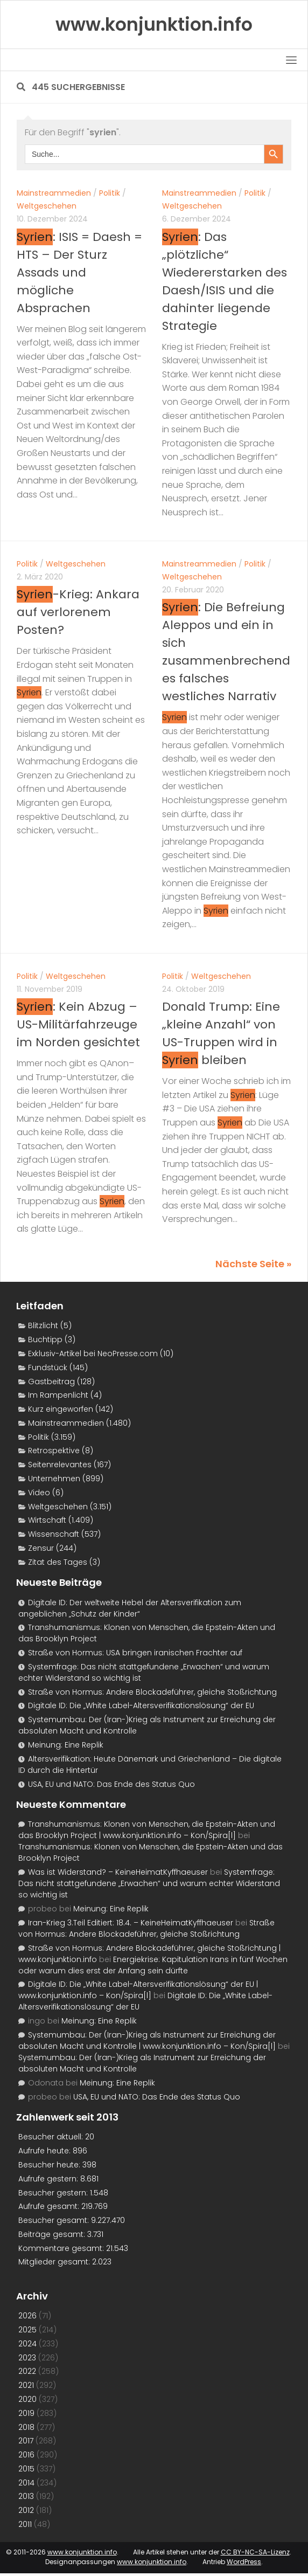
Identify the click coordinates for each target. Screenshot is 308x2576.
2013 (26, 2496)
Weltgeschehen (46, 206)
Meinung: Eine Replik (65, 1744)
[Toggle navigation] (291, 60)
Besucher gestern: (54, 2192)
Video (39, 1492)
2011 (25, 2524)
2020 (27, 2399)
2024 (27, 2343)
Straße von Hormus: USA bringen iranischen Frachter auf (135, 1652)
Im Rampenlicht (58, 1395)
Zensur (41, 1548)
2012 (26, 2510)
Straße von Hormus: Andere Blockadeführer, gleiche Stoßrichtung (152, 1692)
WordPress (244, 2561)
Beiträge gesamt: (52, 2234)
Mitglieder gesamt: (55, 2261)
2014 (26, 2482)
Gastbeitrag (51, 1381)
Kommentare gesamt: (62, 2248)
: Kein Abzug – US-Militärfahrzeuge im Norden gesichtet (78, 1024)
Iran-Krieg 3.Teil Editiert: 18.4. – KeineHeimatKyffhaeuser (130, 1922)
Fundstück (47, 1367)
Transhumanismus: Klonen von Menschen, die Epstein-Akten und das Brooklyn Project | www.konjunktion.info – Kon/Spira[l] (146, 1830)
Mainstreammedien (54, 193)
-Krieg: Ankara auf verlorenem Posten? (78, 612)
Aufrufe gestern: (49, 2178)
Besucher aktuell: (51, 2136)
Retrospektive (54, 1450)
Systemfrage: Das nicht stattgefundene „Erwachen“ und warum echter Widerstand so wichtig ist (149, 1883)
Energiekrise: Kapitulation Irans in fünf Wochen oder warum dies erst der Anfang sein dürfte (153, 1965)
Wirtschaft (47, 1520)
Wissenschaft (53, 1534)
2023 (27, 2357)
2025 (27, 2329)
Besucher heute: (50, 2164)
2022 (27, 2371)
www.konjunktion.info (82, 2552)
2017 (25, 2440)
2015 (26, 2468)
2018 (26, 2427)
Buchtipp (45, 1339)
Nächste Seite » (253, 1263)
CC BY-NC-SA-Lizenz (255, 2552)
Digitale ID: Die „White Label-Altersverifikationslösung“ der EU (141, 1705)
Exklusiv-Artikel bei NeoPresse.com (93, 1353)
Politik (109, 193)
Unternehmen (54, 1478)
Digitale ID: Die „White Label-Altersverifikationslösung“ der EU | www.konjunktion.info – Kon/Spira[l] (138, 1990)
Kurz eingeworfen (60, 1409)
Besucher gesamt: (54, 2220)
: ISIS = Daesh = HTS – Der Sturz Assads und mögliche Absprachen (79, 272)
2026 (27, 2315)
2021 (26, 2385)
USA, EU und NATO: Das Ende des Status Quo (111, 1784)
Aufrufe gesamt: (49, 2206)
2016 (26, 2454)
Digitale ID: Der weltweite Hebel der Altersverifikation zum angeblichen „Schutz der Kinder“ (129, 1608)
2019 (26, 2413)
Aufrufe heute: (45, 2150)
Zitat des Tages (57, 1562)
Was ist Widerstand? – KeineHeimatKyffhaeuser (118, 1872)
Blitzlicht (43, 1325)
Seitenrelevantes (60, 1464)
